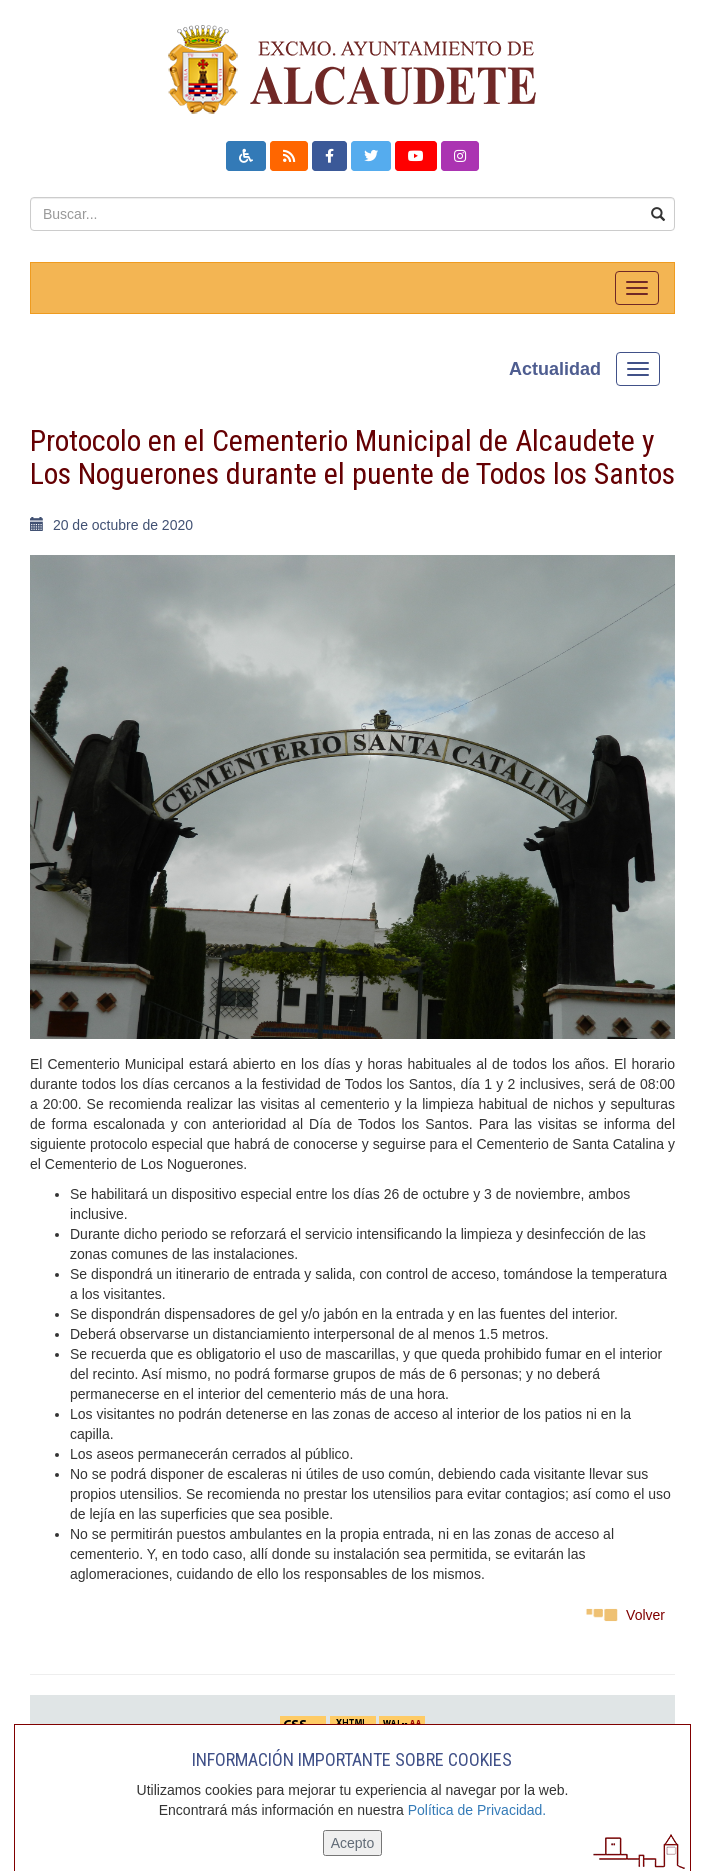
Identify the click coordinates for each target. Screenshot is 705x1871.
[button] (246, 156)
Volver (645, 1615)
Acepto (353, 1843)
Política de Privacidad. (477, 1810)
